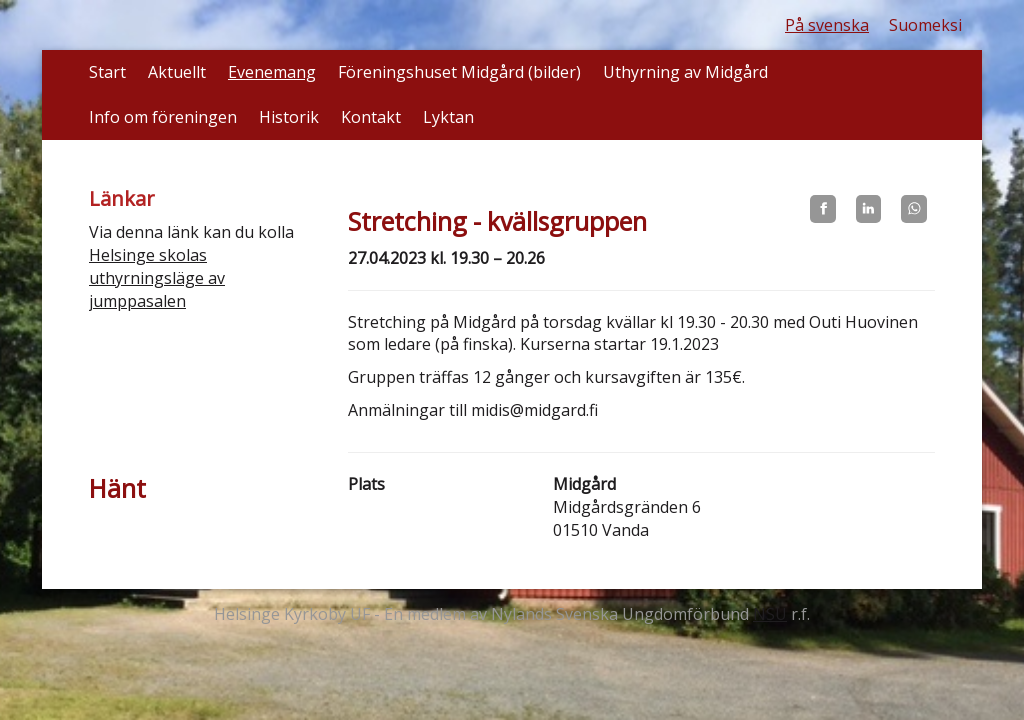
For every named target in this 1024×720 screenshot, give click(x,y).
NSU (770, 614)
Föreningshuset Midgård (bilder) (459, 72)
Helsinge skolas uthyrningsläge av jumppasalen (157, 278)
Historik (289, 117)
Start (107, 72)
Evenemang (272, 72)
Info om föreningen (163, 117)
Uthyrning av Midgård (685, 72)
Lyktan (448, 117)
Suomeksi (925, 25)
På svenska (827, 25)
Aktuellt (177, 72)
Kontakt (371, 117)
